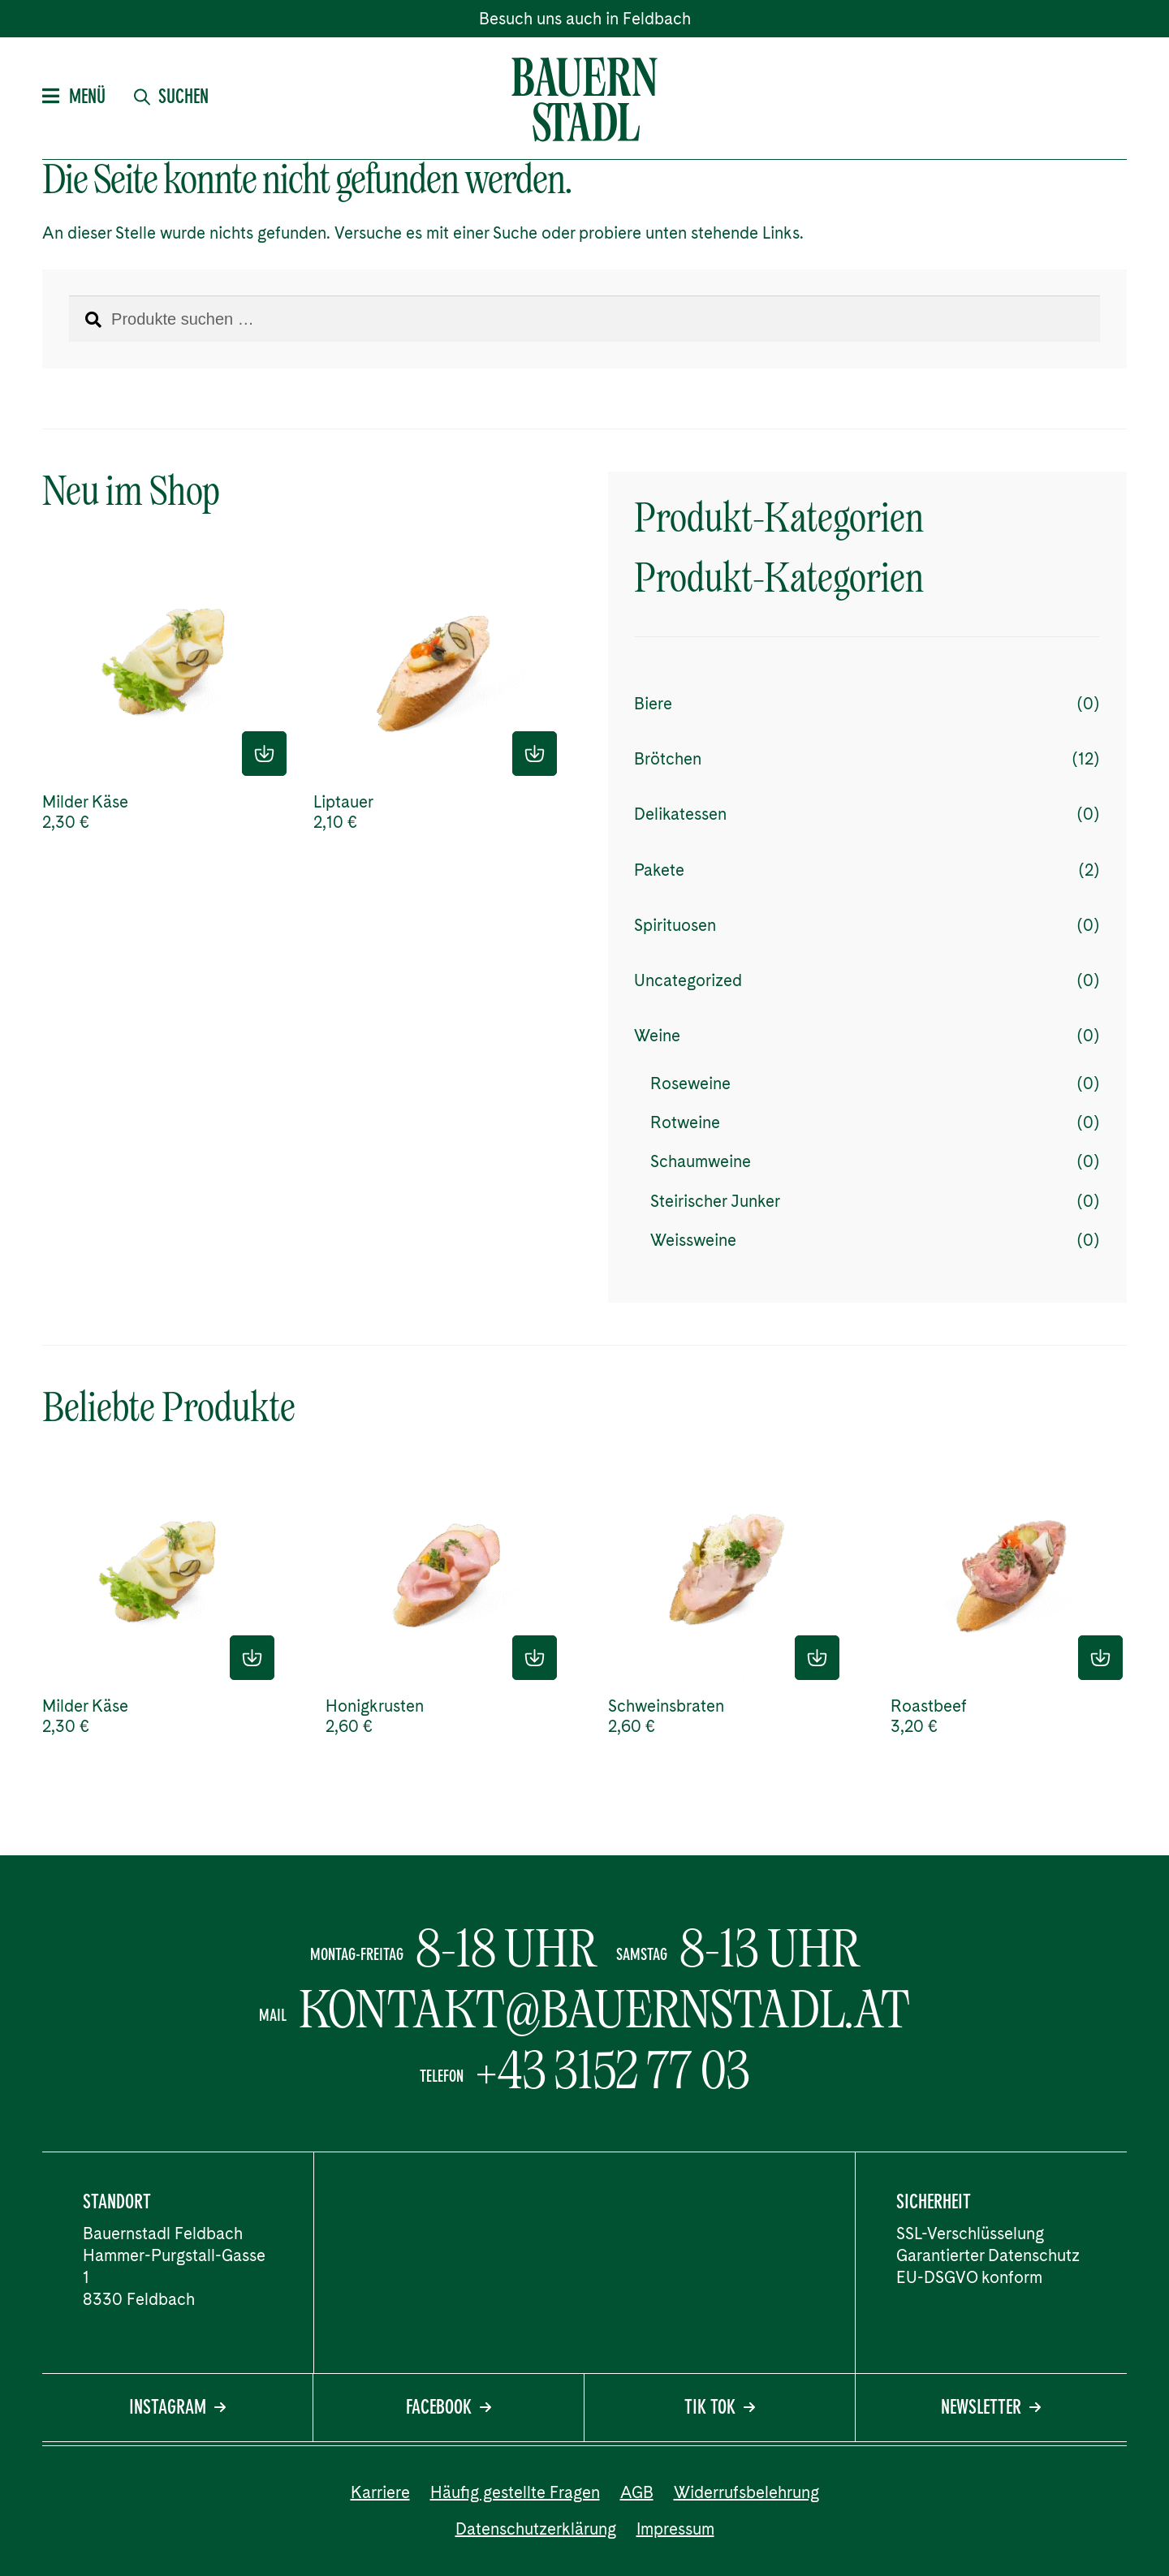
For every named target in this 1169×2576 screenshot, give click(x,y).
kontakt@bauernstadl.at (604, 2009)
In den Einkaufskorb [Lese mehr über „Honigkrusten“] (534, 1657)
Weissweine (693, 1240)
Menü (74, 98)
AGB (637, 2492)
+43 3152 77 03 (613, 2070)
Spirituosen (675, 925)
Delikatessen (680, 814)
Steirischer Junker (715, 1201)
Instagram (177, 2409)
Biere (653, 703)
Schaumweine (700, 1161)
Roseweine (690, 1083)
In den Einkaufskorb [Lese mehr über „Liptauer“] (534, 753)
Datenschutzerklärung (535, 2529)
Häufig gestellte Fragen (515, 2492)
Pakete (659, 870)
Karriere (380, 2492)
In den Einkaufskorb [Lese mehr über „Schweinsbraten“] (817, 1657)
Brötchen (667, 759)
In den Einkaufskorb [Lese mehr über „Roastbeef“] (1100, 1657)
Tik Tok (719, 2409)
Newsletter (991, 2409)
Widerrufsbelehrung (746, 2492)
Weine (657, 1035)
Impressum (675, 2529)
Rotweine (685, 1122)
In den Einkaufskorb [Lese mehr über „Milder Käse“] (264, 753)
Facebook (448, 2409)
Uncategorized (688, 980)
